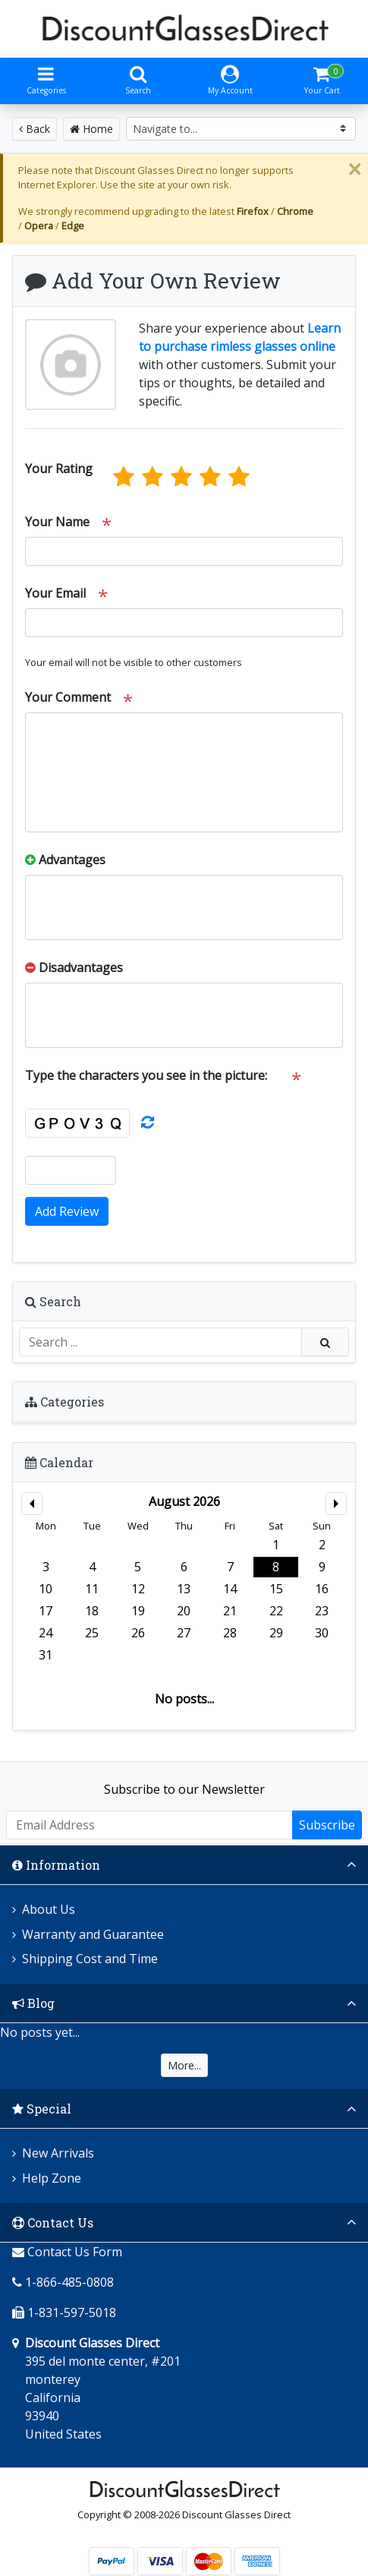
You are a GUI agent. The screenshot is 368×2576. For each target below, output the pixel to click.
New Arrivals (58, 2153)
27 (183, 1632)
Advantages (65, 859)
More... (184, 2065)
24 (45, 1632)
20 (183, 1610)
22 (276, 1610)
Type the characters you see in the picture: (146, 1075)
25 (92, 1632)
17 (45, 1610)
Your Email (55, 593)
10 (45, 1588)
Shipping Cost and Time (90, 1958)
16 (322, 1588)
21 (230, 1610)
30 (322, 1632)
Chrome (295, 211)
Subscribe (327, 1825)
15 (276, 1588)
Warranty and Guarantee (93, 1934)
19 (138, 1610)
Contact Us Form (67, 2251)
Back (34, 129)
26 (138, 1632)
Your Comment (68, 697)
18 (92, 1610)
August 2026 (184, 1501)
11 (92, 1588)
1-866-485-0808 (69, 2282)
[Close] (354, 169)
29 (276, 1632)
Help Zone (51, 2178)
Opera (38, 225)
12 (138, 1588)
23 (322, 1610)
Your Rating (59, 468)
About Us (48, 1909)
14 (230, 1588)
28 (230, 1632)
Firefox (253, 211)
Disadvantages (74, 967)
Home (91, 129)
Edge (72, 225)
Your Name (57, 521)
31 (45, 1654)
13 (183, 1588)
